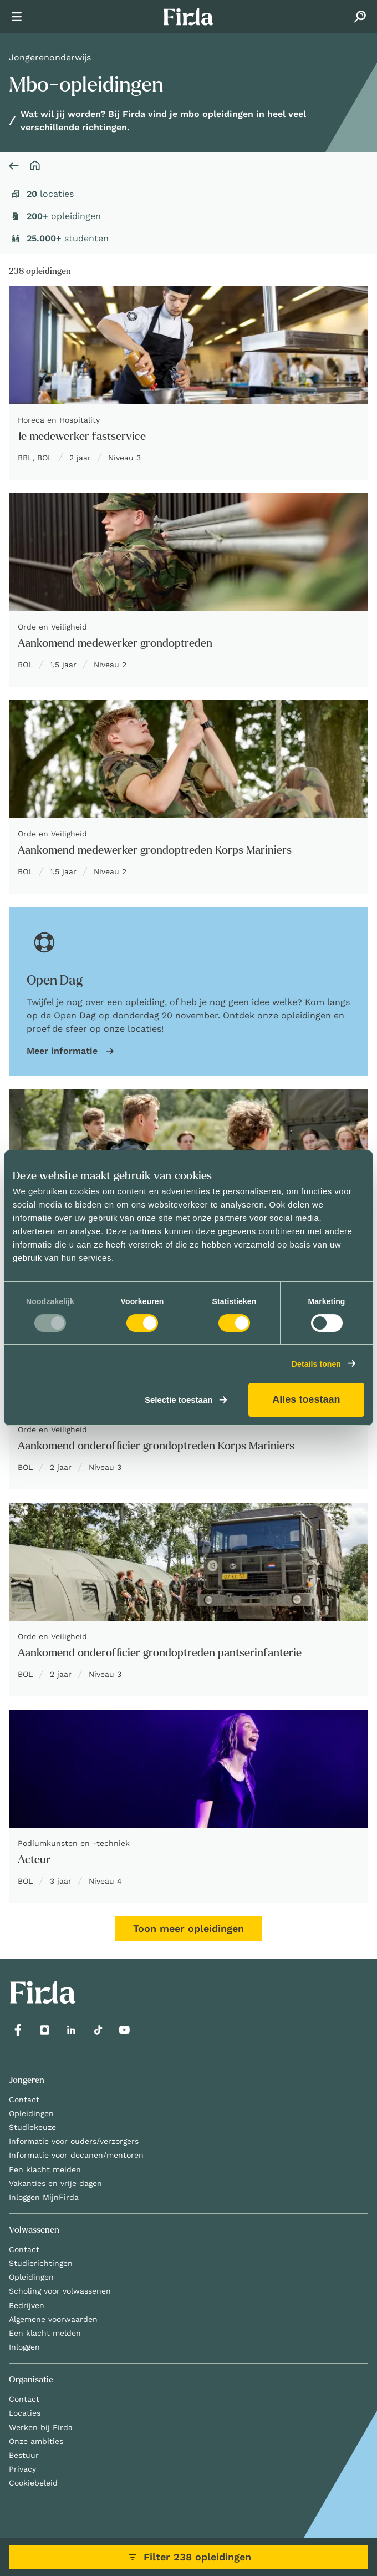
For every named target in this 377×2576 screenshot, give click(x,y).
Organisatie (31, 2379)
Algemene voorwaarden (53, 2319)
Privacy (22, 2469)
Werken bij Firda (41, 2427)
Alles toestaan (306, 1399)
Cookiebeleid (33, 2482)
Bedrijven (26, 2305)
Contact (24, 2099)
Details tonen (316, 1364)
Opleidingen (31, 2113)
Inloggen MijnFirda (44, 2197)
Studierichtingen (41, 2263)
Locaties (24, 2412)
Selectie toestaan (179, 1399)
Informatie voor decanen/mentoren (76, 2155)
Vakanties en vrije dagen (55, 2183)
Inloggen (24, 2346)
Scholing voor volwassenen (60, 2290)
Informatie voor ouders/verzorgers (74, 2141)
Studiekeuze (32, 2127)
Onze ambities (36, 2441)
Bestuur (24, 2455)
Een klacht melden (45, 2169)
